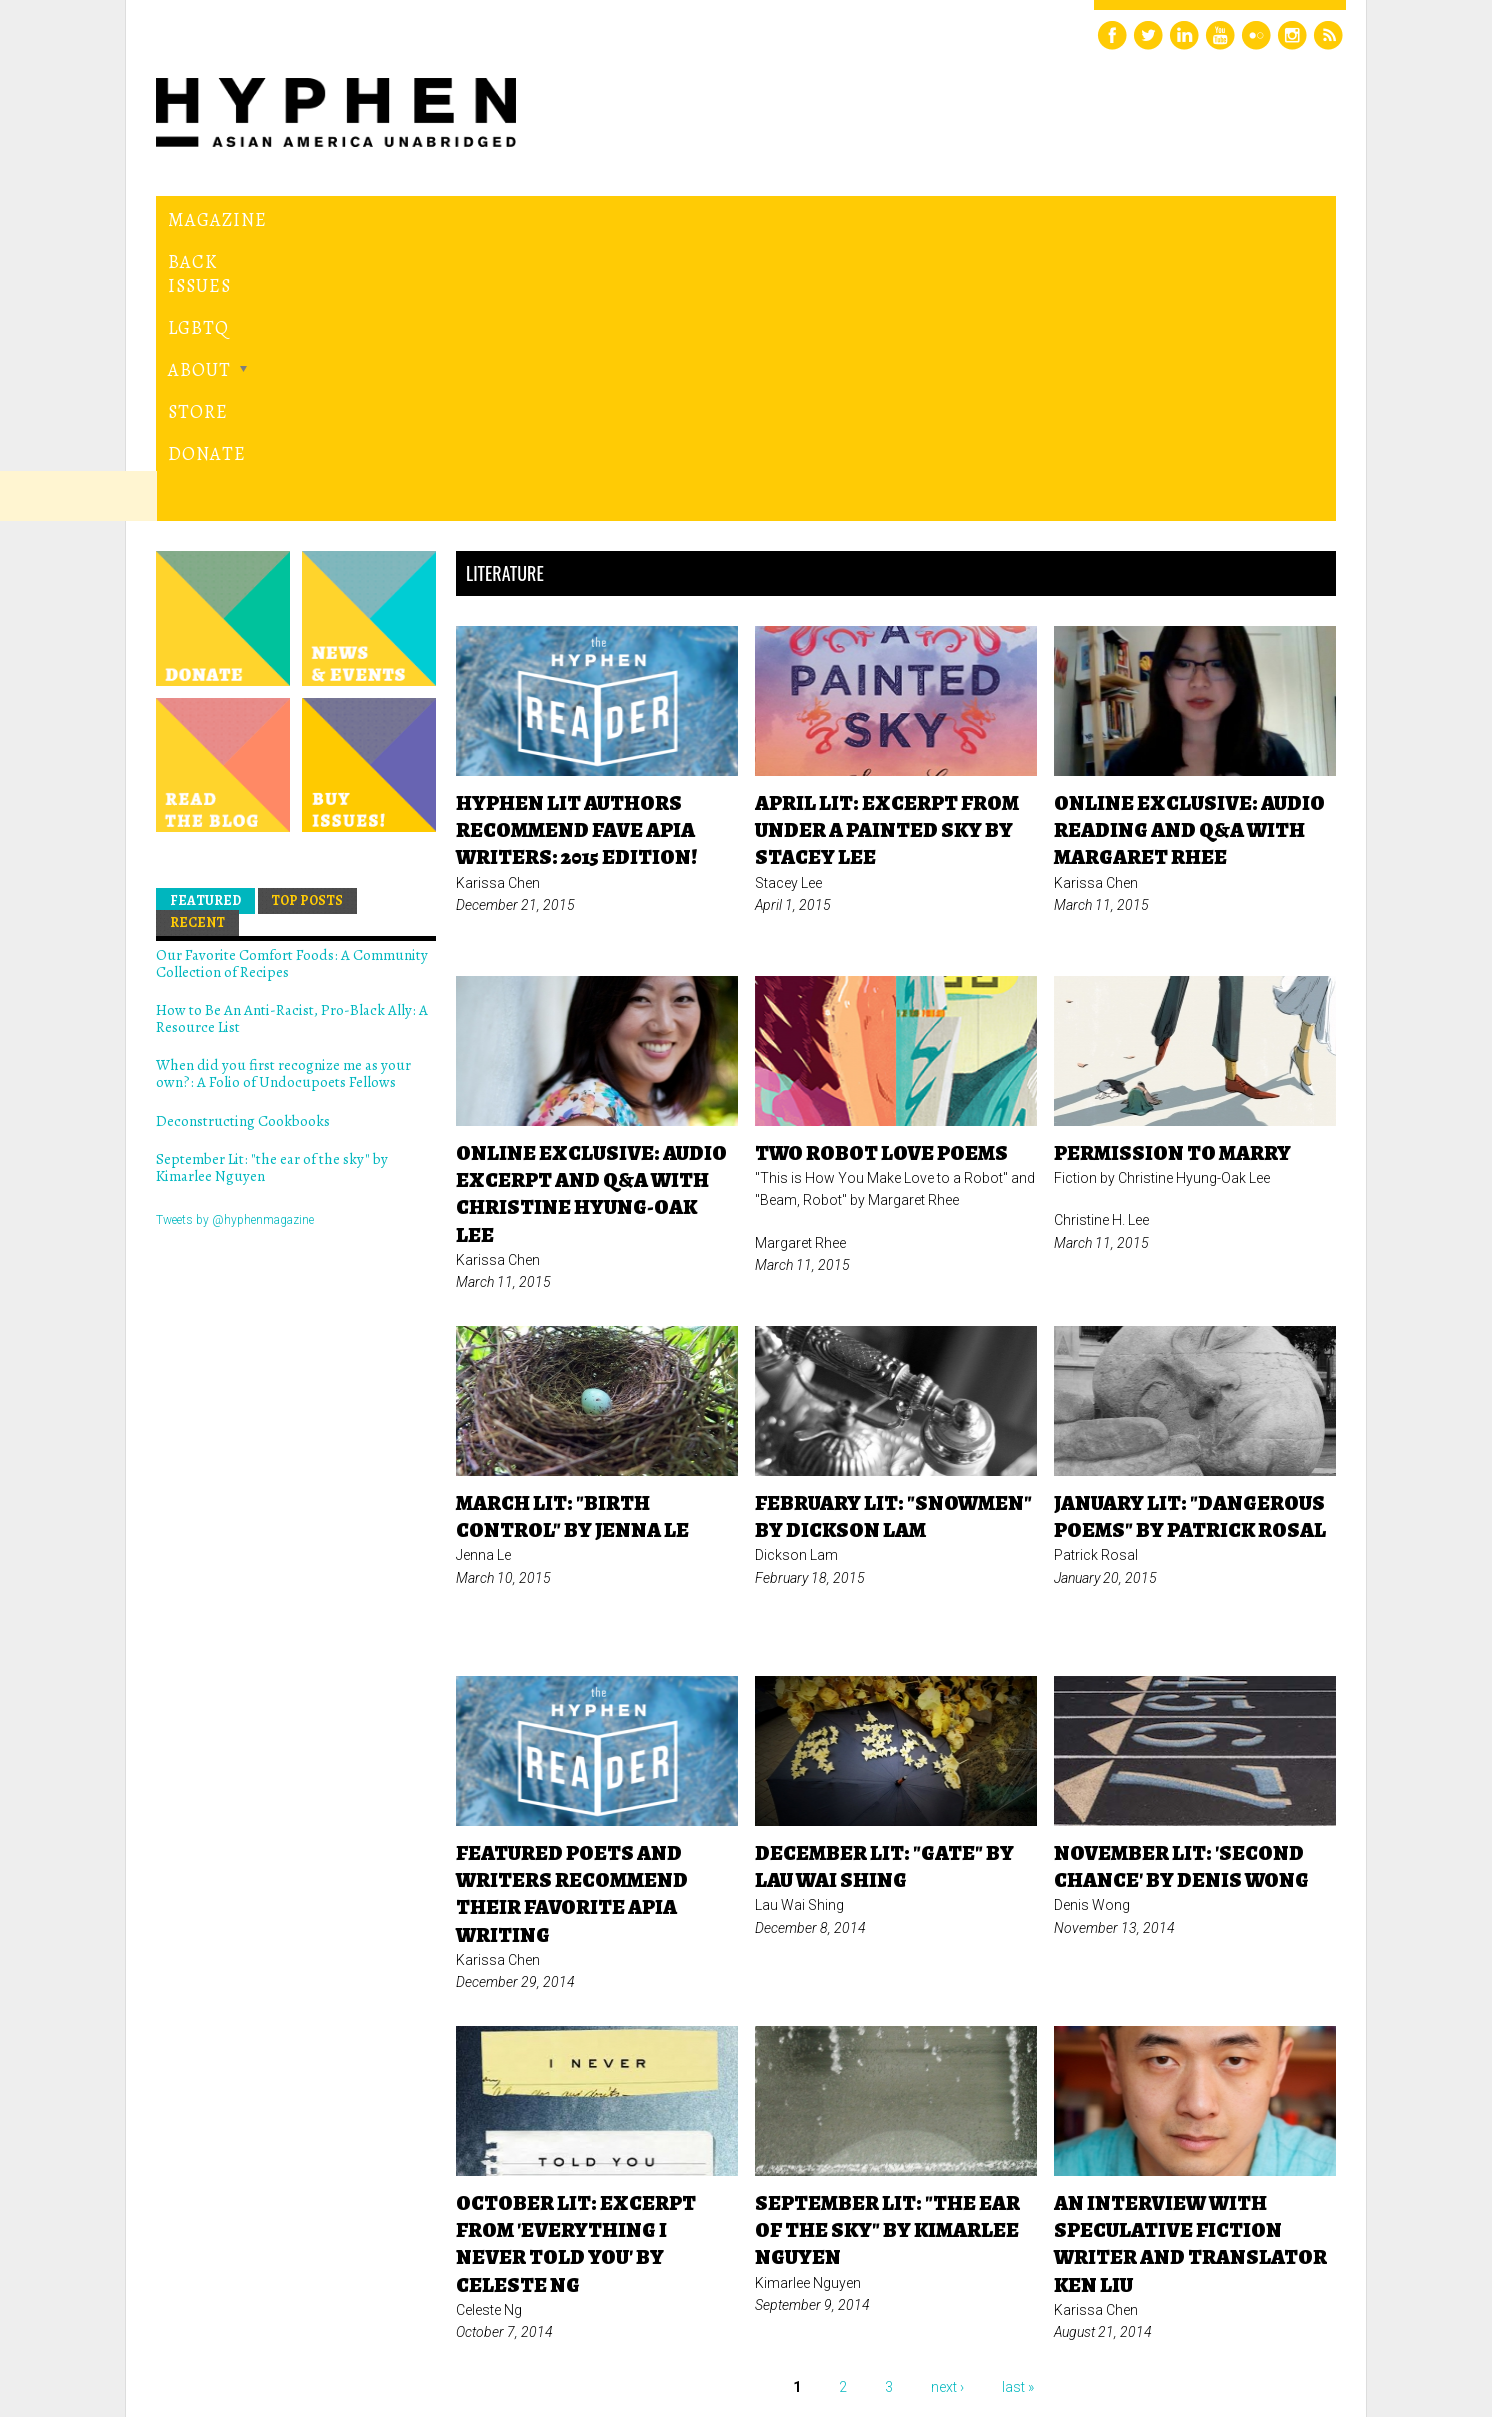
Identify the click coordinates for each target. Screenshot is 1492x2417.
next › (947, 2112)
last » (1018, 2112)
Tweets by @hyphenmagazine (235, 944)
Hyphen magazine (249, 2317)
